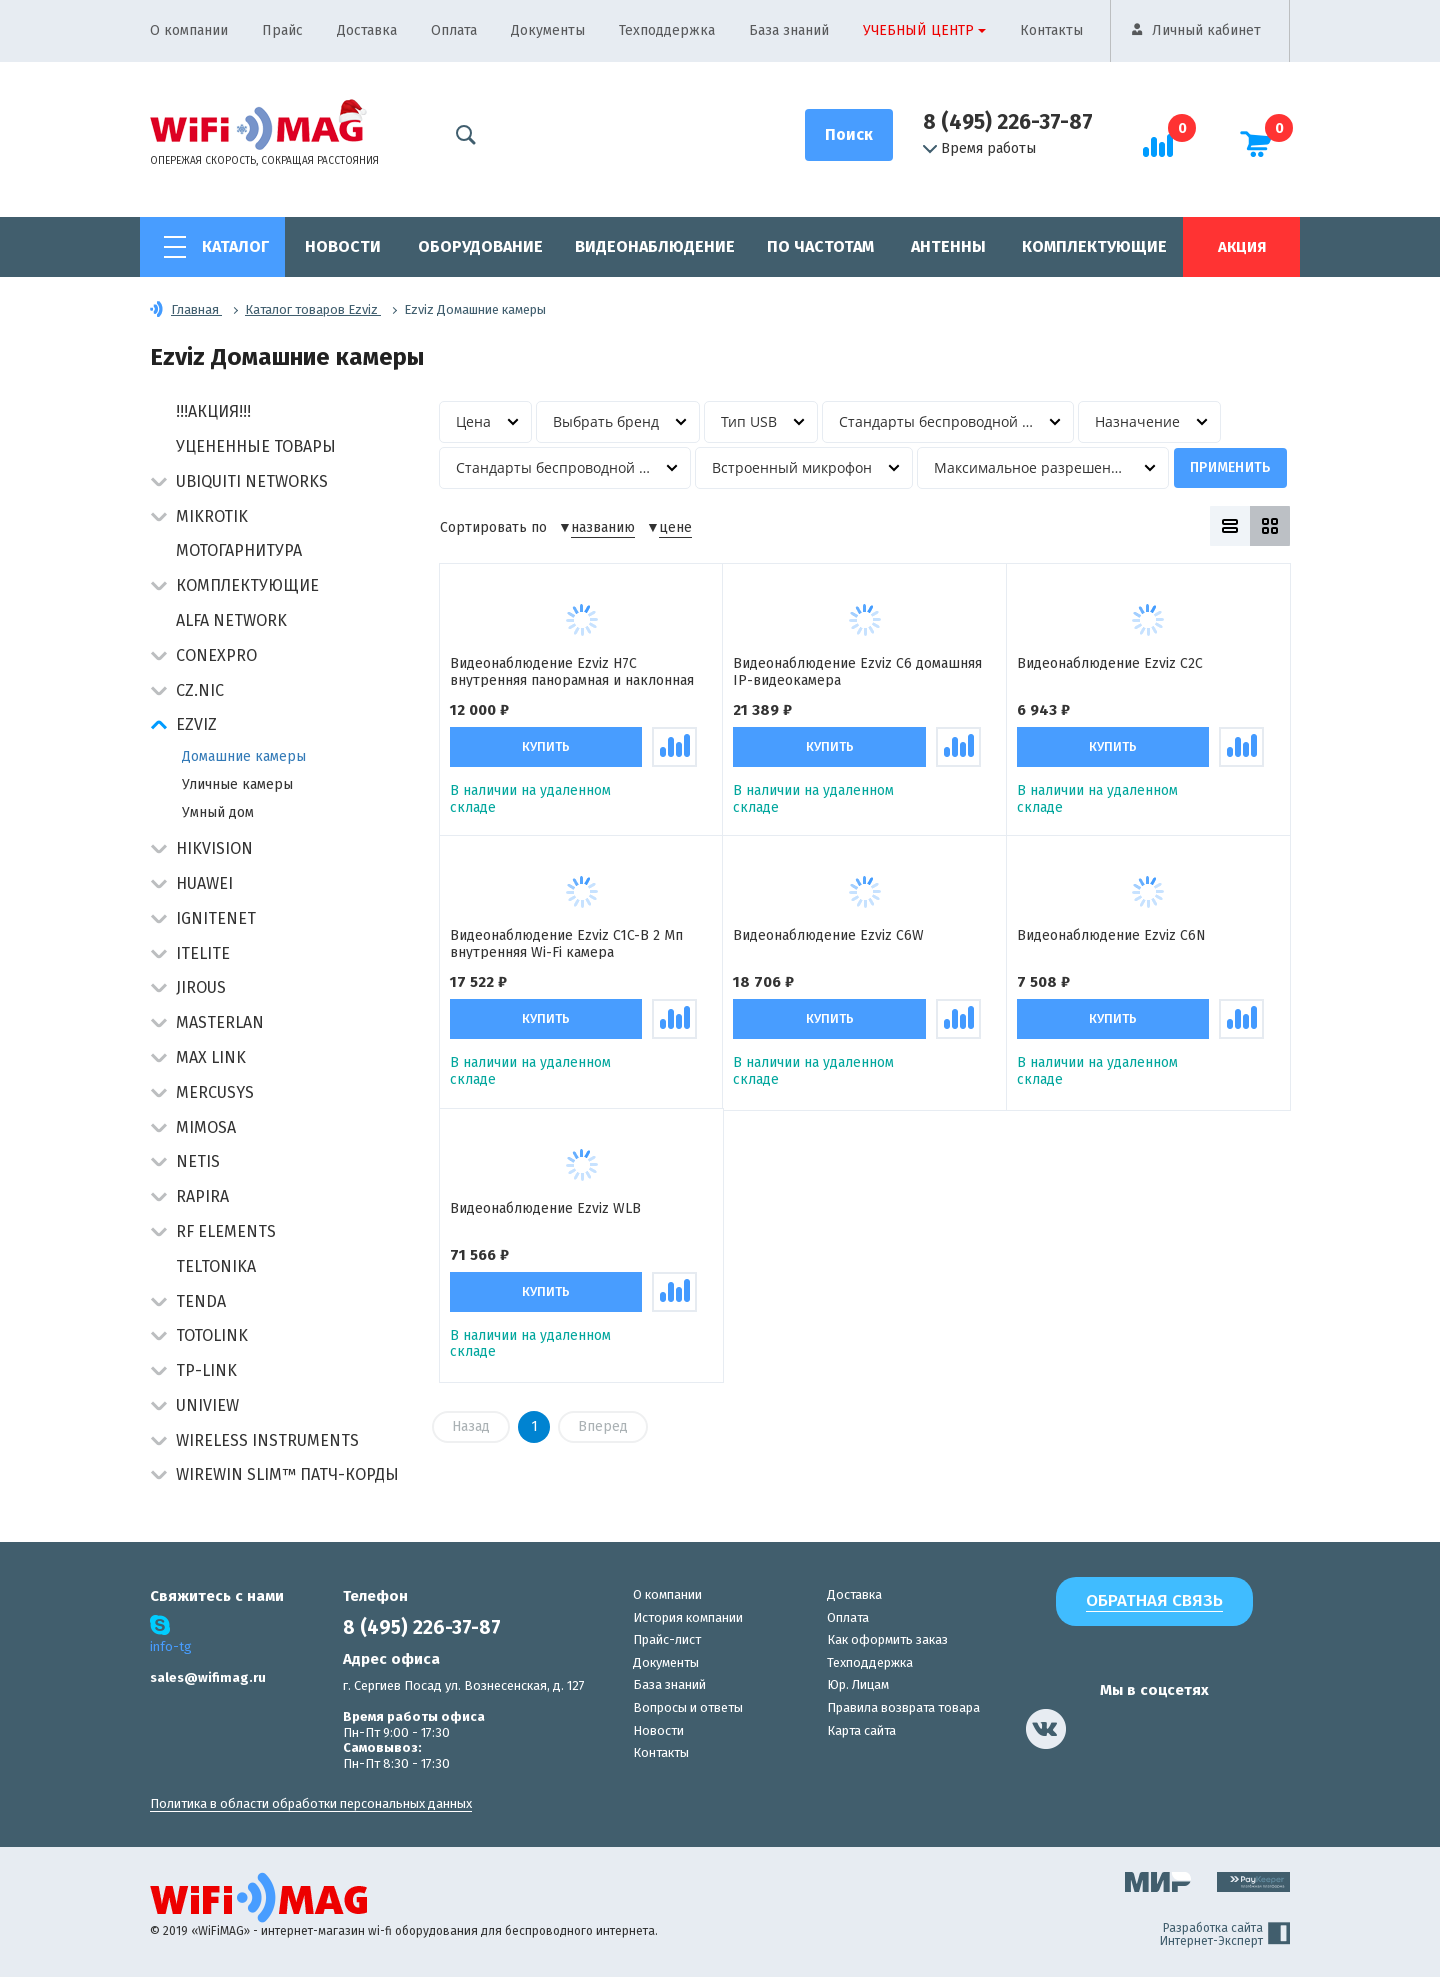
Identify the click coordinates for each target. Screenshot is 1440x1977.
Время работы (979, 149)
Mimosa (206, 1127)
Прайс (282, 30)
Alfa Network (231, 620)
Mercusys (215, 1092)
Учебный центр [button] (918, 30)
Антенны (948, 246)
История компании (688, 1617)
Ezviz (196, 724)
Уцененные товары (256, 446)
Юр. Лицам (858, 1684)
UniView (207, 1405)
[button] (158, 483)
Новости (343, 246)
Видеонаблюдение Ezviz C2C (1110, 664)
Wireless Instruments (267, 1440)
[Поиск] (849, 135)
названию (603, 528)
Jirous (201, 987)
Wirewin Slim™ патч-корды (287, 1474)
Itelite (203, 953)
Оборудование (480, 246)
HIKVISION (214, 848)
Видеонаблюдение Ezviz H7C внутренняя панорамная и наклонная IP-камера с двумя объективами (572, 671)
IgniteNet (216, 918)
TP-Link (206, 1370)
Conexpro (216, 655)
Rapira (202, 1196)
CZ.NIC (200, 690)
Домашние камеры (244, 756)
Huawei (204, 883)
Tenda (201, 1301)
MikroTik (212, 516)
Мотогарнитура (239, 550)
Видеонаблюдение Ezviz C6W (828, 937)
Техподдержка (667, 30)
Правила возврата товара (903, 1707)
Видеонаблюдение (655, 246)
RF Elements (226, 1231)
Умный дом (218, 812)
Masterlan (220, 1022)
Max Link (211, 1057)
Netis (198, 1161)
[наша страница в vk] (1046, 1729)
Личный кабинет (1206, 30)
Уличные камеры (237, 784)
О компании (189, 30)
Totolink (212, 1335)
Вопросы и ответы (688, 1707)
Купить (546, 746)
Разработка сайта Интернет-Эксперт (1225, 1935)
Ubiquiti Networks (252, 481)
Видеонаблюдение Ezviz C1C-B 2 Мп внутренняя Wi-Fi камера (566, 944)
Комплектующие (1094, 246)
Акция (1242, 247)
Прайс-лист (667, 1639)
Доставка (367, 30)
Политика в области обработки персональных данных (311, 1803)
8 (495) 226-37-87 (1008, 122)
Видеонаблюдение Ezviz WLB (545, 1209)
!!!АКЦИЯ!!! (213, 411)
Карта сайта (861, 1730)
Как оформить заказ (887, 1639)
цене (675, 528)
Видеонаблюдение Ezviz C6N (1111, 937)
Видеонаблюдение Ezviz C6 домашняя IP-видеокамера (857, 671)
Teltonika (216, 1266)
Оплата (454, 30)
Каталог (235, 246)
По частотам (820, 246)
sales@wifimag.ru (208, 1677)
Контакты (1051, 30)
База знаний (789, 30)
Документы (548, 30)
